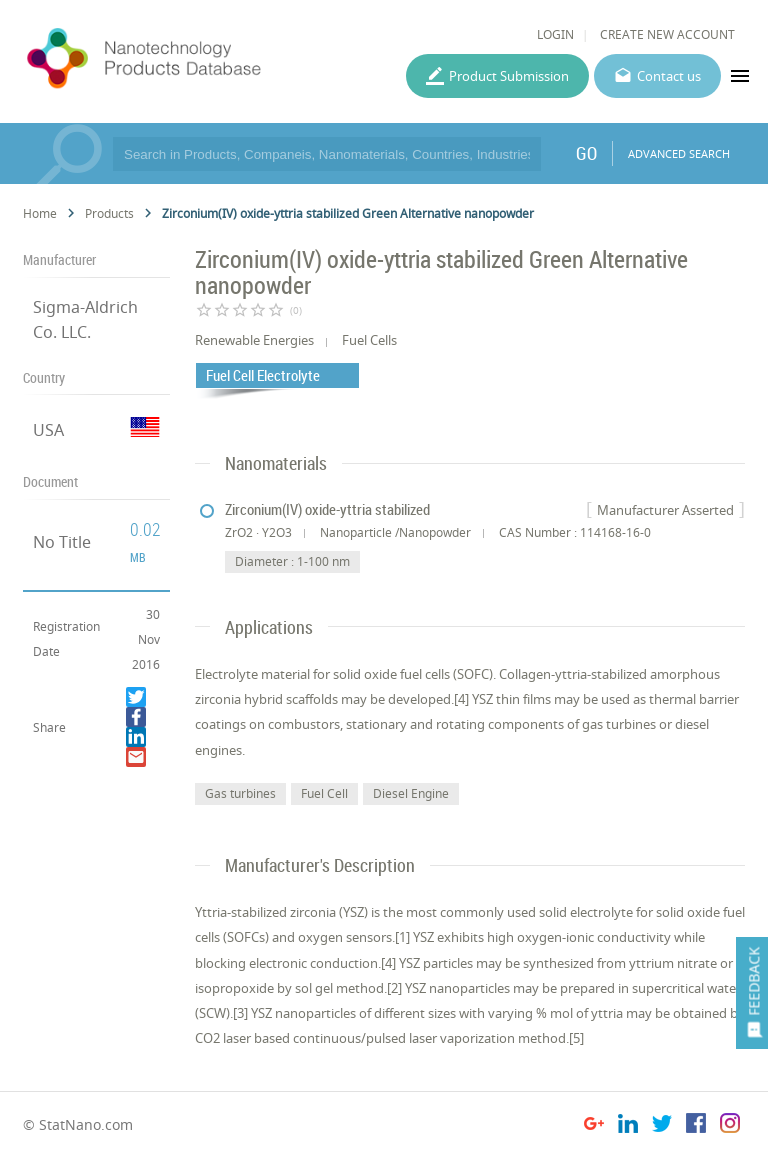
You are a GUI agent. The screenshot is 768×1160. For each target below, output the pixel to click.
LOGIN (555, 34)
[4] (388, 963)
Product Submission (509, 76)
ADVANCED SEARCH (679, 153)
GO (586, 153)
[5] (576, 1038)
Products (109, 213)
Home (40, 213)
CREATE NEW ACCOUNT (667, 34)
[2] (394, 988)
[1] (402, 937)
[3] (240, 1013)
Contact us (669, 76)
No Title (62, 542)
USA (48, 430)
